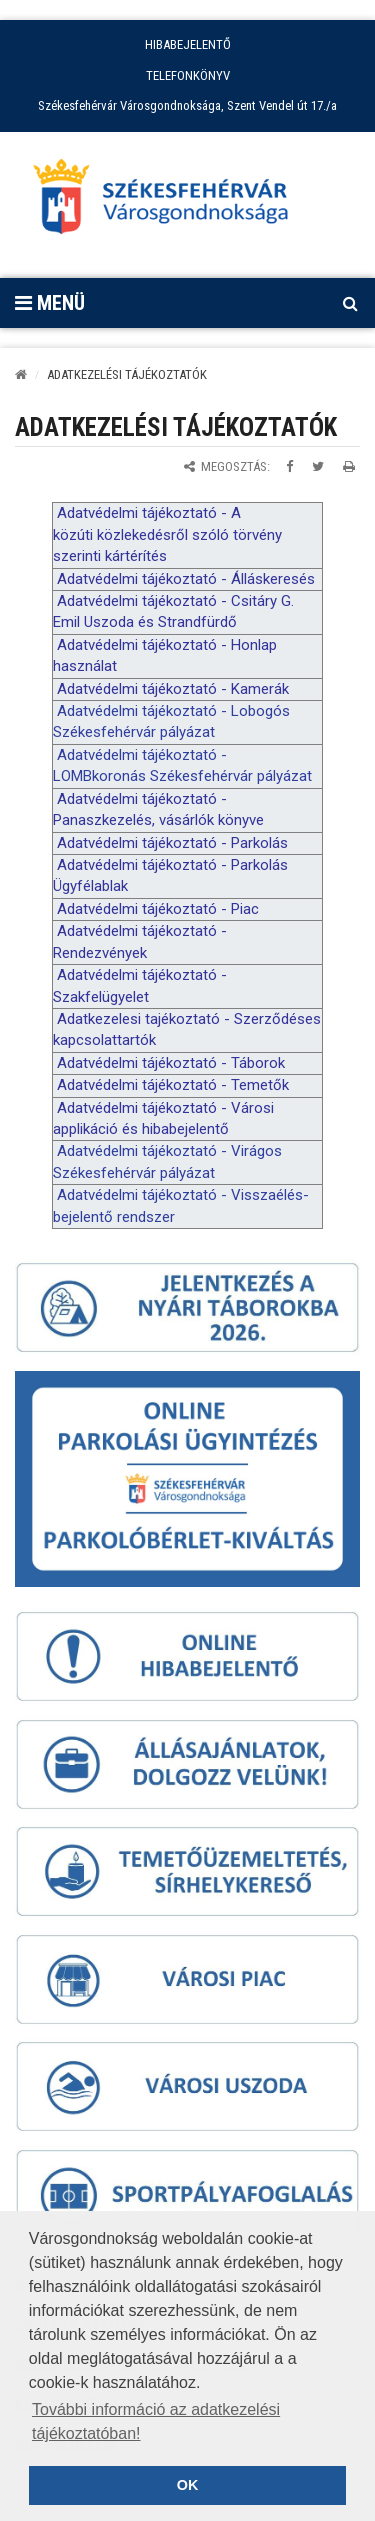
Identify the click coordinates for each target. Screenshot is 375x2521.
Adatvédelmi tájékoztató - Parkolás (172, 843)
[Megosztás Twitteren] (318, 466)
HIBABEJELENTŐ (188, 44)
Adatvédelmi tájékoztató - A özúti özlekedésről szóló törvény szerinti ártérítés (167, 534)
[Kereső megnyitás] (350, 303)
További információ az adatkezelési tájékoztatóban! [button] (156, 2421)
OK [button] (188, 2485)
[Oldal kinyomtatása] (349, 466)
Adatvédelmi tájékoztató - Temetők (173, 1085)
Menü (50, 303)
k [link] (56, 535)
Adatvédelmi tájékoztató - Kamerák (173, 689)
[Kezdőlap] (21, 374)
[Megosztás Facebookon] (289, 466)
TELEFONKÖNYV (188, 75)
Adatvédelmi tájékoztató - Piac (158, 909)
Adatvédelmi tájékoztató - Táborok (171, 1063)
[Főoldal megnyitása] (170, 202)
